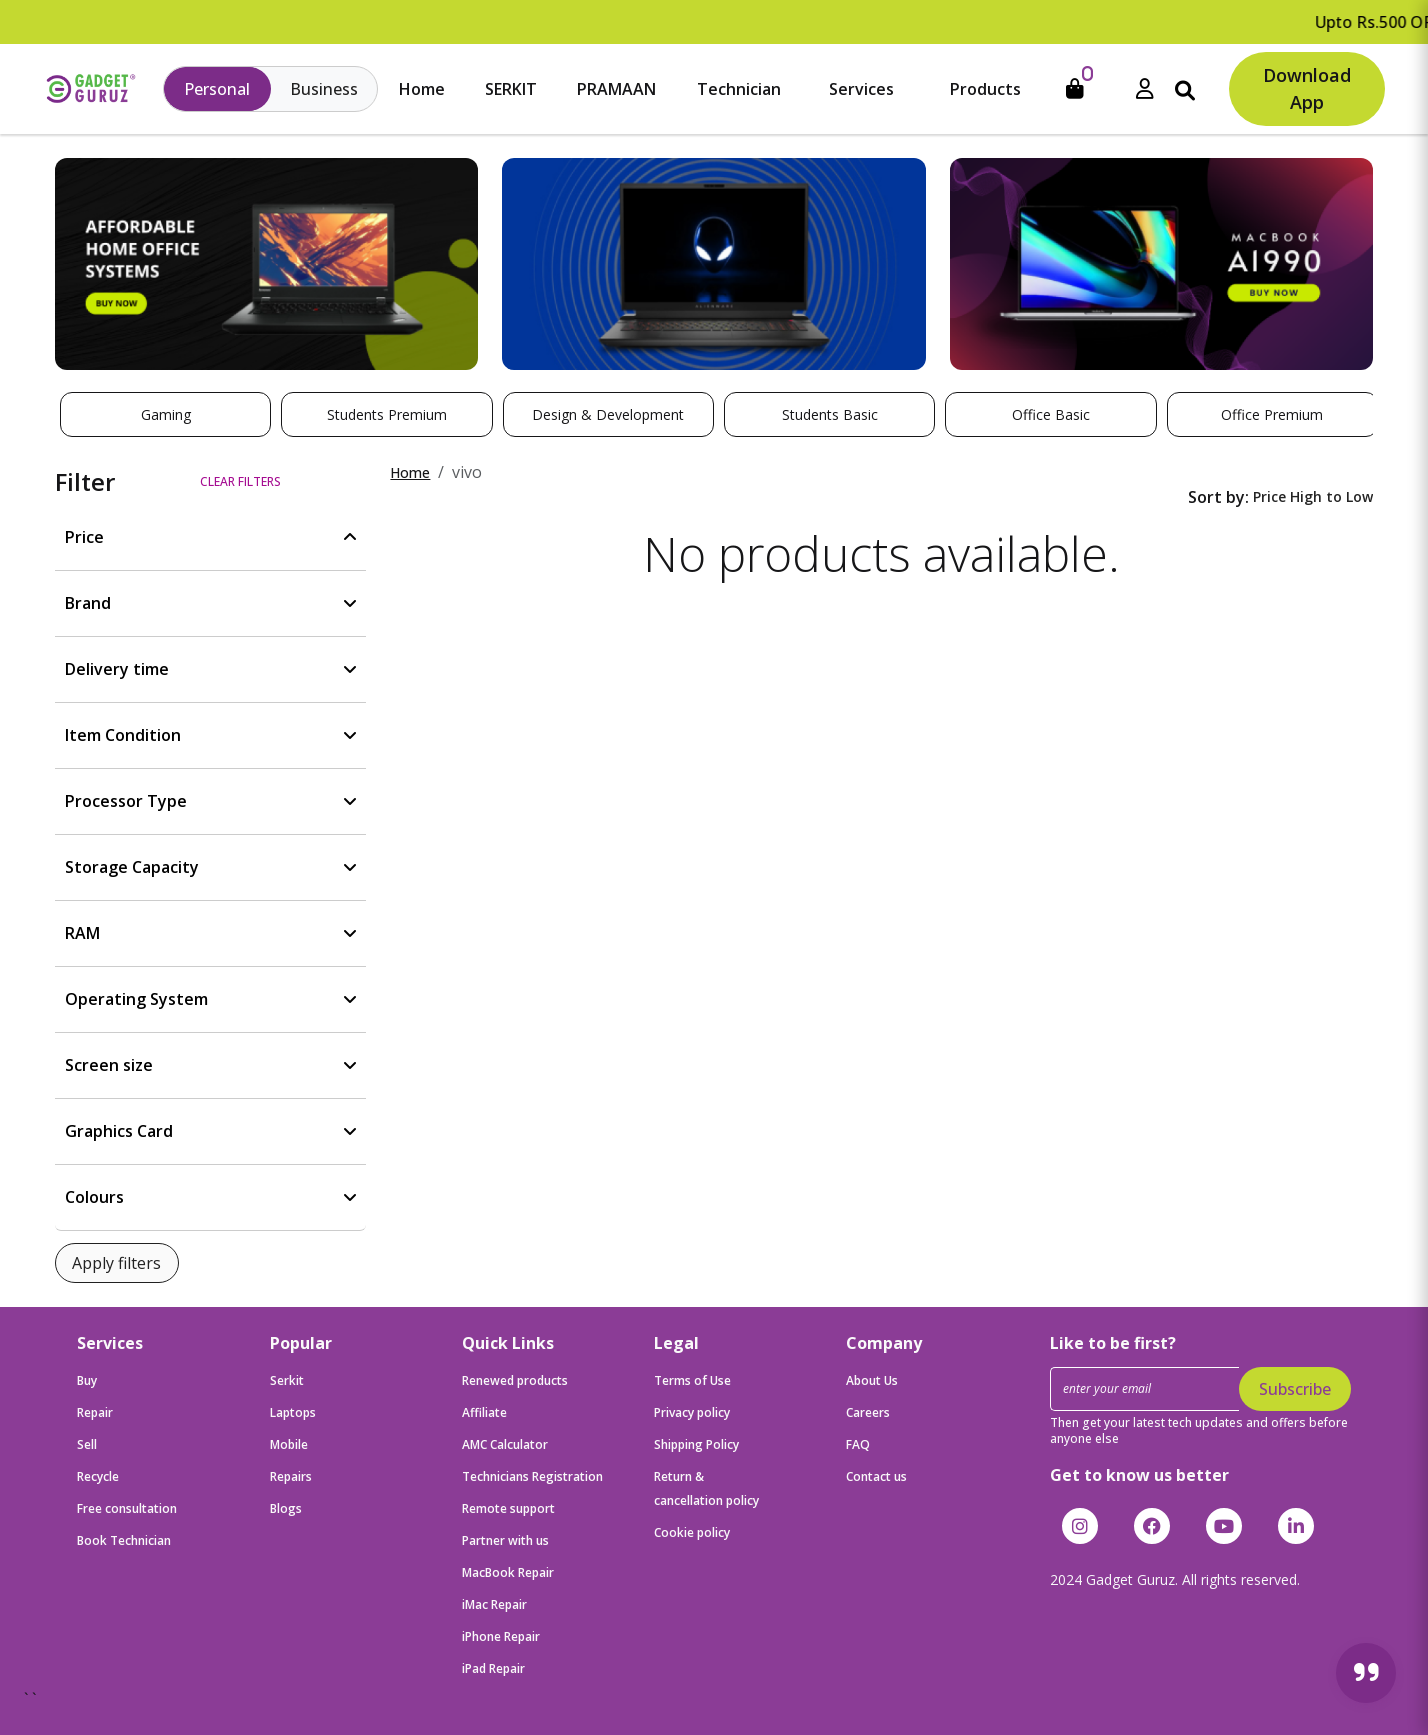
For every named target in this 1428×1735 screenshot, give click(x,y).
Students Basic (830, 414)
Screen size (109, 1065)
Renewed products (515, 1380)
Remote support (508, 1508)
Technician (739, 89)
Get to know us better (1139, 1475)
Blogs (286, 1508)
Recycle (98, 1476)
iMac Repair (494, 1604)
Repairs (291, 1476)
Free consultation (127, 1508)
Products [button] (985, 89)
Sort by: (1218, 497)
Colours (94, 1197)
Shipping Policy (696, 1444)
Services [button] (861, 89)
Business (324, 89)
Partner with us (505, 1540)
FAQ (858, 1444)
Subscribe (1295, 1389)
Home (422, 89)
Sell (87, 1444)
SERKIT (511, 89)
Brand (88, 603)
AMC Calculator (505, 1444)
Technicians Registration (532, 1476)
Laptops (293, 1412)
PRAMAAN (616, 89)
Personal (217, 89)
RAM (82, 933)
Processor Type (126, 801)
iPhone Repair (501, 1636)
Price (84, 537)
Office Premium (1272, 414)
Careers (868, 1412)
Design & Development (608, 414)
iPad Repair (493, 1668)
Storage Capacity (132, 867)
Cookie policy (692, 1532)
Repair (95, 1412)
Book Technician (124, 1540)
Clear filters (240, 481)
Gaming (166, 414)
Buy (87, 1380)
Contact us (876, 1476)
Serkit (287, 1380)
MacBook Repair (508, 1572)
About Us (872, 1380)
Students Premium (387, 414)
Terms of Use (692, 1380)
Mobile (289, 1444)
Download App (1307, 88)
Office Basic (1051, 414)
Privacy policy (692, 1412)
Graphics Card (119, 1131)
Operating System (136, 999)
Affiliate (484, 1412)
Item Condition (123, 735)
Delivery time (117, 669)
